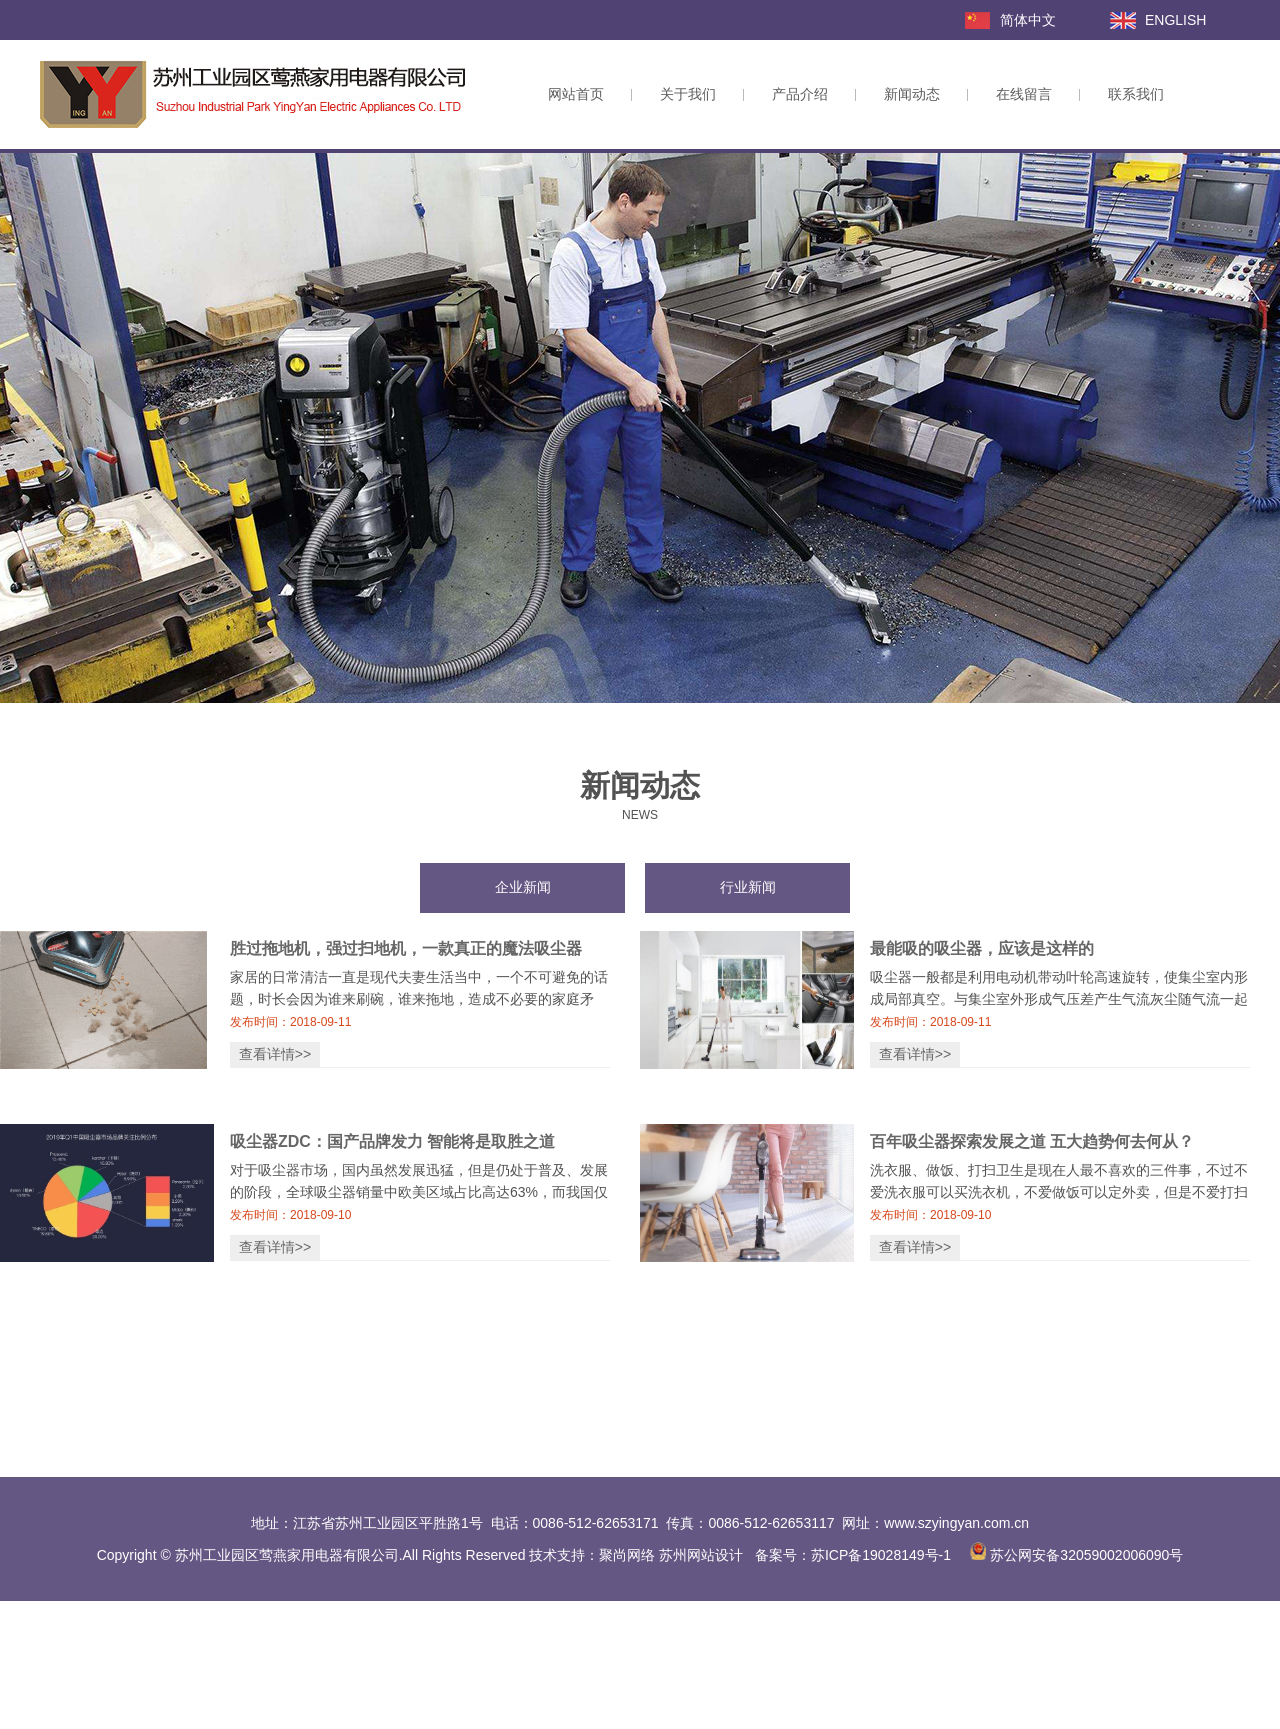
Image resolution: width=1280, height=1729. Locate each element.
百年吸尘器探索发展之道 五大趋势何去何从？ (1032, 1141)
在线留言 (1024, 94)
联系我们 (1136, 94)
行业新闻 (748, 887)
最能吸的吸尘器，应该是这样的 (982, 948)
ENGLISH (1175, 20)
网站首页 (576, 94)
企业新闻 (523, 887)
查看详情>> (275, 1054)
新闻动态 (912, 94)
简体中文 (1028, 20)
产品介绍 (800, 94)
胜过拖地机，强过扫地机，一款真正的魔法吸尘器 (406, 948)
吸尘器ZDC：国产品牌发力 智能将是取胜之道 (392, 1141)
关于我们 (688, 94)
